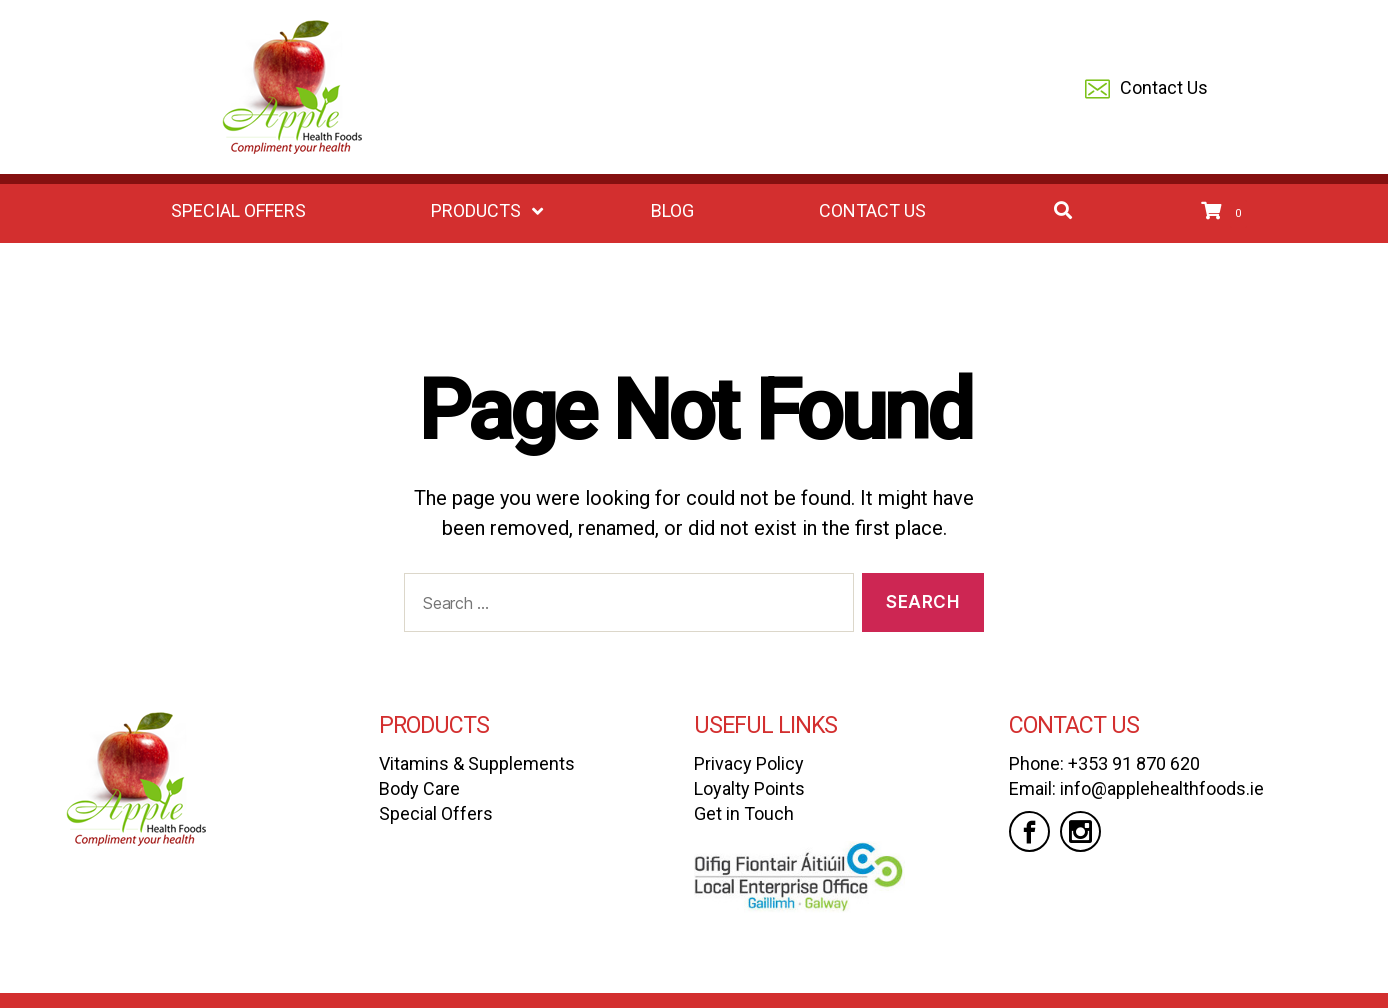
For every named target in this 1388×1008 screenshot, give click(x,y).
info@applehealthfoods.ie (1162, 788)
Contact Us (1146, 89)
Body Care (419, 788)
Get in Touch (744, 813)
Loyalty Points (749, 788)
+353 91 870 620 (1134, 763)
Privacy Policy (749, 763)
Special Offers (436, 813)
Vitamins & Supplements (477, 763)
